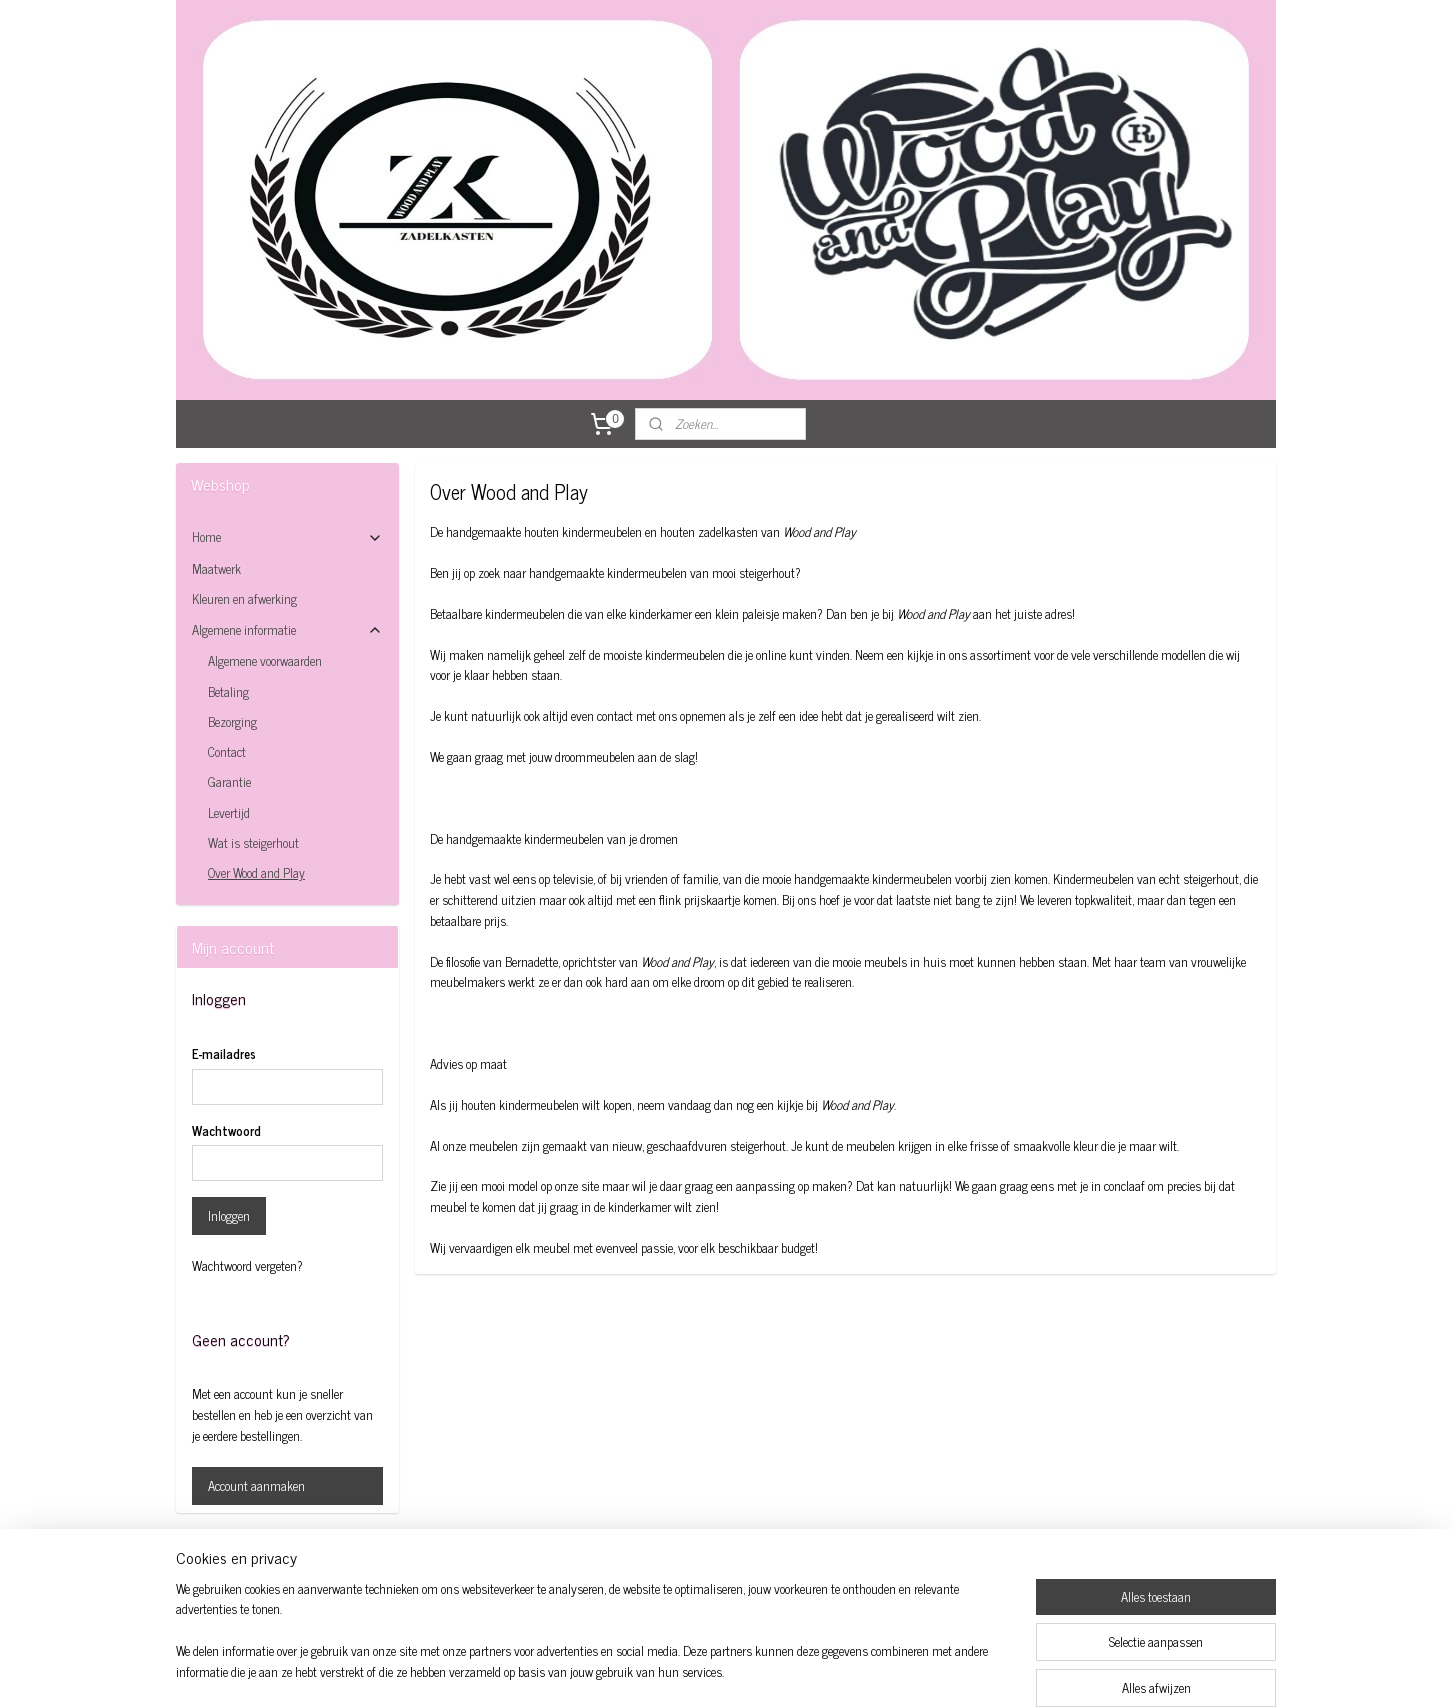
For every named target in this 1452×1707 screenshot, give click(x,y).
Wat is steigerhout (253, 842)
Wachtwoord (226, 1131)
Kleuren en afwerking (244, 598)
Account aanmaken (256, 1485)
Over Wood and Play (256, 872)
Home (287, 536)
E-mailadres (224, 1054)
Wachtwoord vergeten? (247, 1266)
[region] (594, 1643)
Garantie (229, 781)
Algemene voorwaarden (265, 660)
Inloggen (229, 1215)
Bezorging (232, 721)
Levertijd (229, 812)
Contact (227, 751)
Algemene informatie (287, 629)
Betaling (228, 691)
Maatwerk (216, 568)
